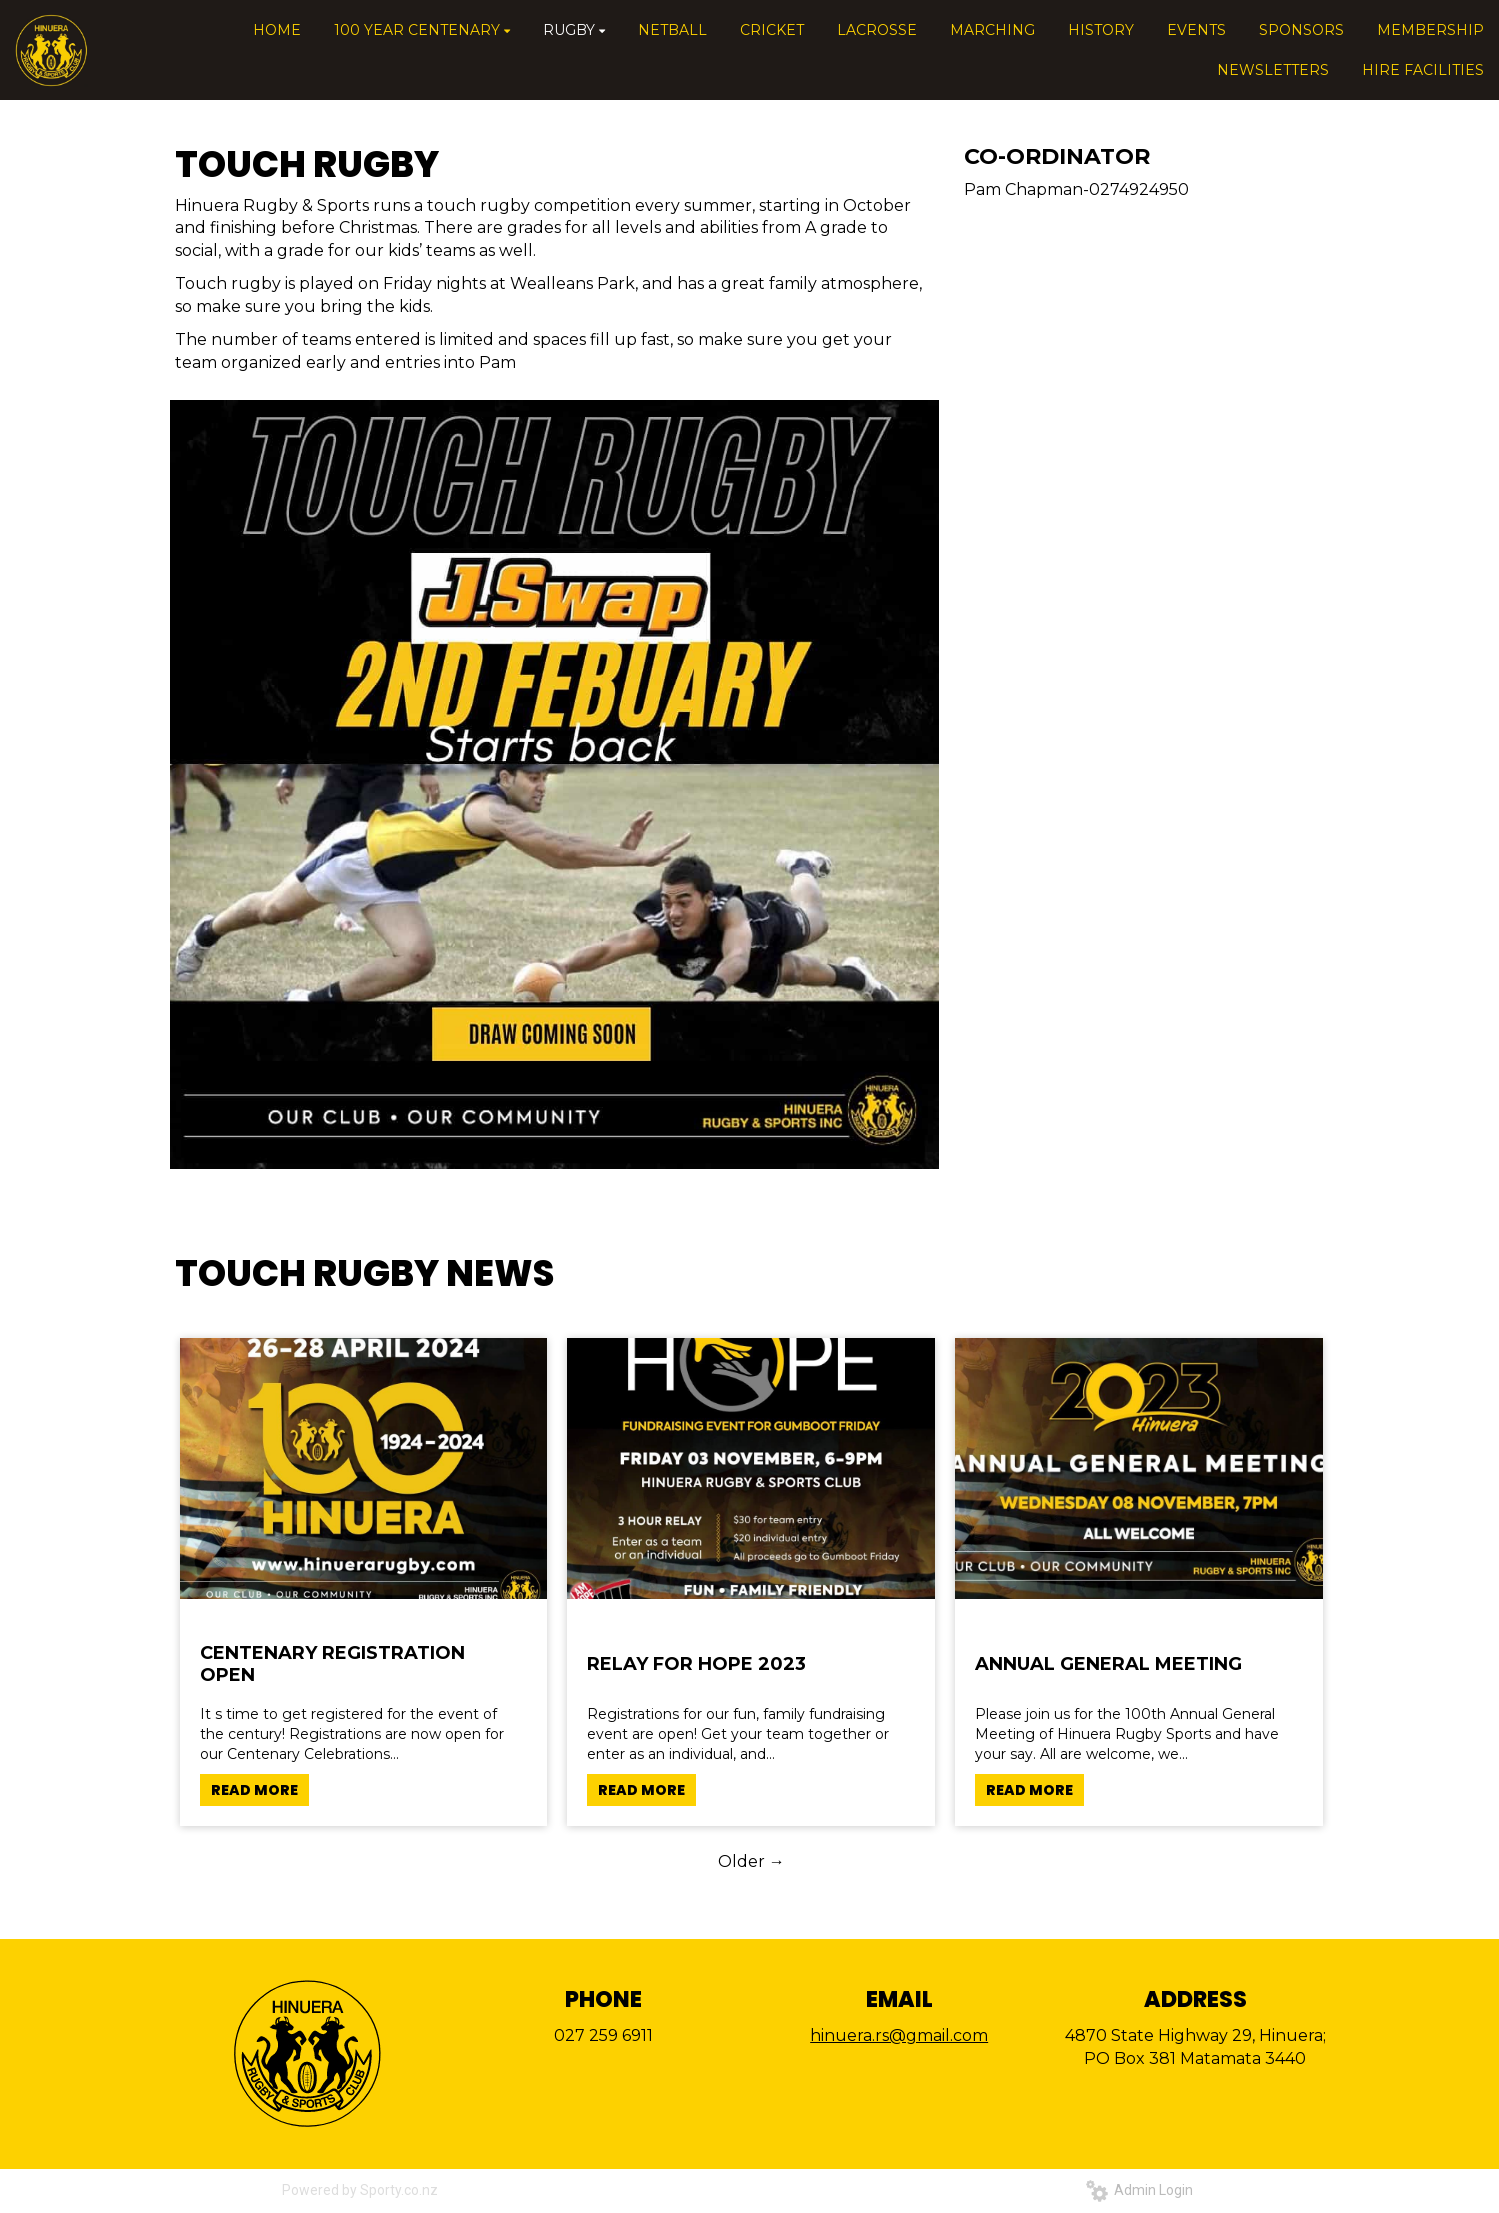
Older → (751, 1861)
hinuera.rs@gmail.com (899, 2035)
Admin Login (1139, 2190)
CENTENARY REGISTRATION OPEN (332, 1664)
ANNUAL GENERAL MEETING (1108, 1664)
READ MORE (254, 1790)
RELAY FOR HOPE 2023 (696, 1664)
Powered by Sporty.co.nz (360, 2190)
